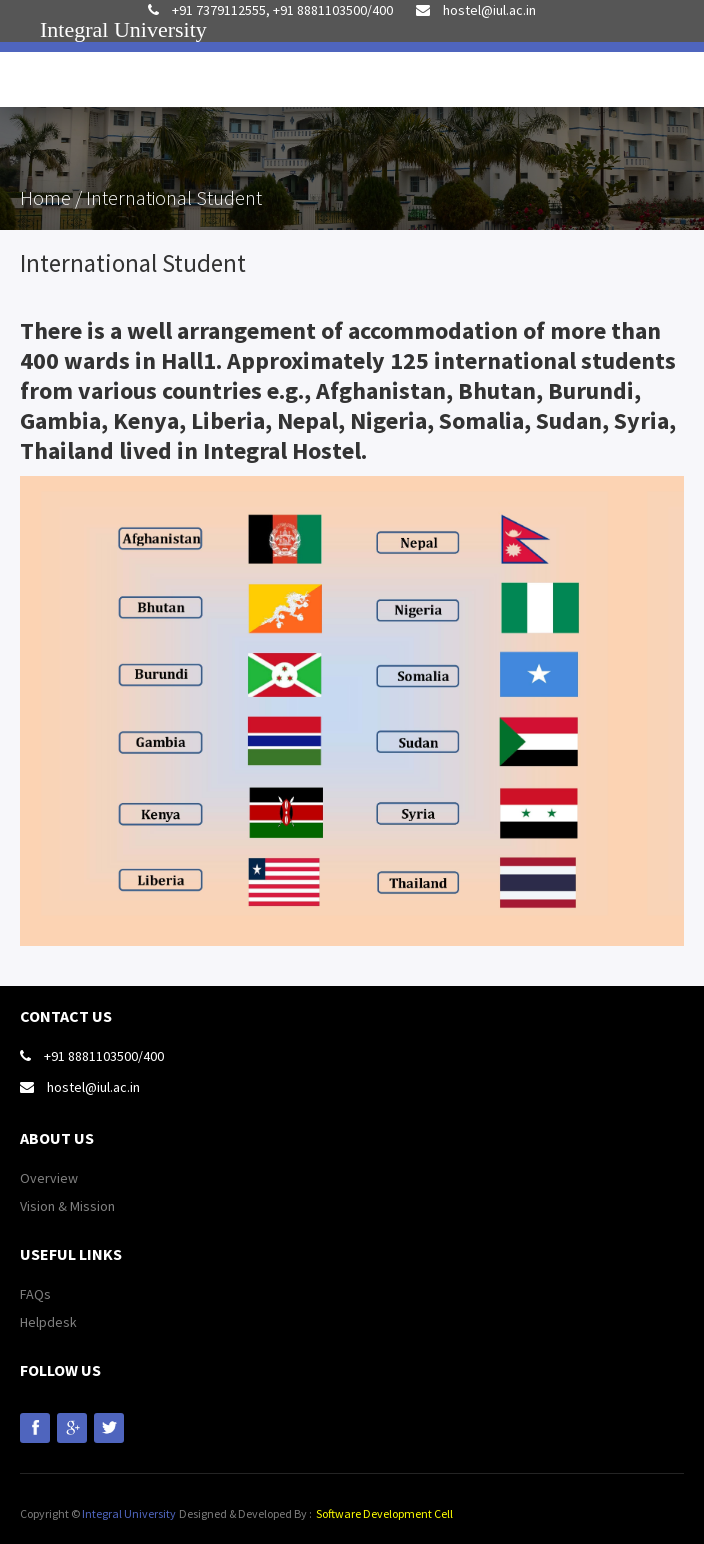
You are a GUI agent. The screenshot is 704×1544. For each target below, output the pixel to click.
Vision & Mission (67, 1206)
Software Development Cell (384, 1513)
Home (47, 197)
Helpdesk (48, 1322)
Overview (49, 1178)
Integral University (129, 1513)
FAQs (35, 1294)
